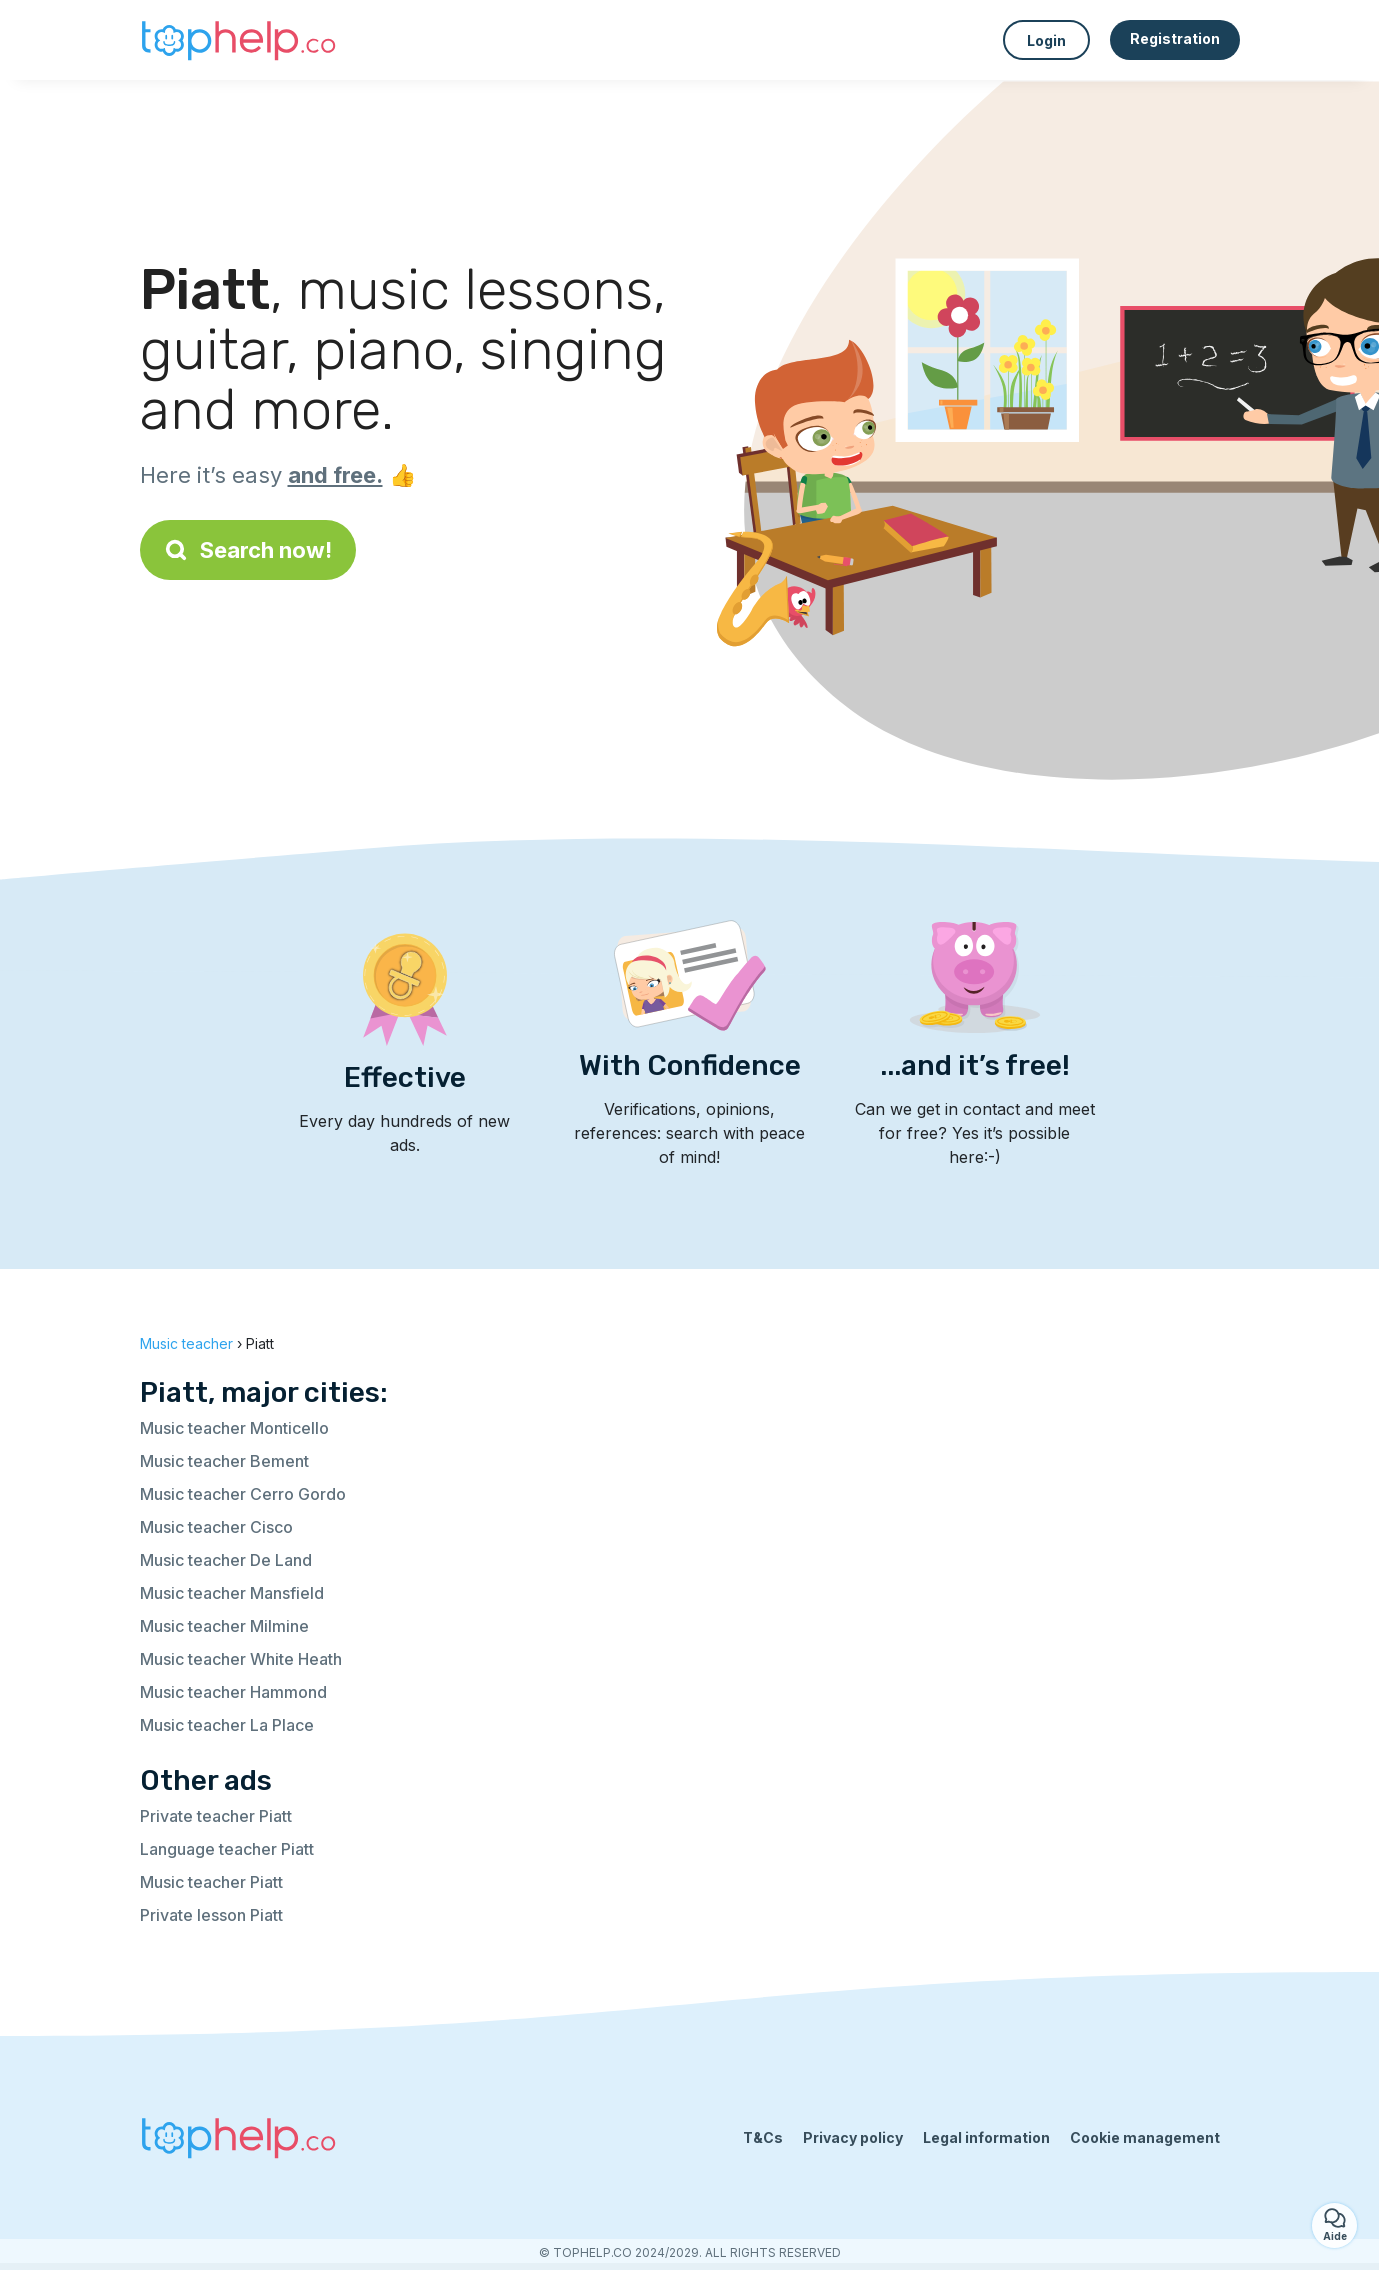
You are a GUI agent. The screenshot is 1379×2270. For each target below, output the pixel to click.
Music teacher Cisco (216, 1527)
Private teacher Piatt (216, 1816)
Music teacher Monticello (234, 1428)
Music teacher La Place (227, 1725)
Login (1046, 40)
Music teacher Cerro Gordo (243, 1494)
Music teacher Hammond (233, 1692)
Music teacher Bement (224, 1461)
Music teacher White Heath (241, 1659)
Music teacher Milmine (224, 1626)
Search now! (248, 550)
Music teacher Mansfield (232, 1593)
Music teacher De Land (226, 1560)
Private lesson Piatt (211, 1915)
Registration (1175, 38)
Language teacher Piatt (227, 1849)
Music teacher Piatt (211, 1882)
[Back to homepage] (240, 40)
